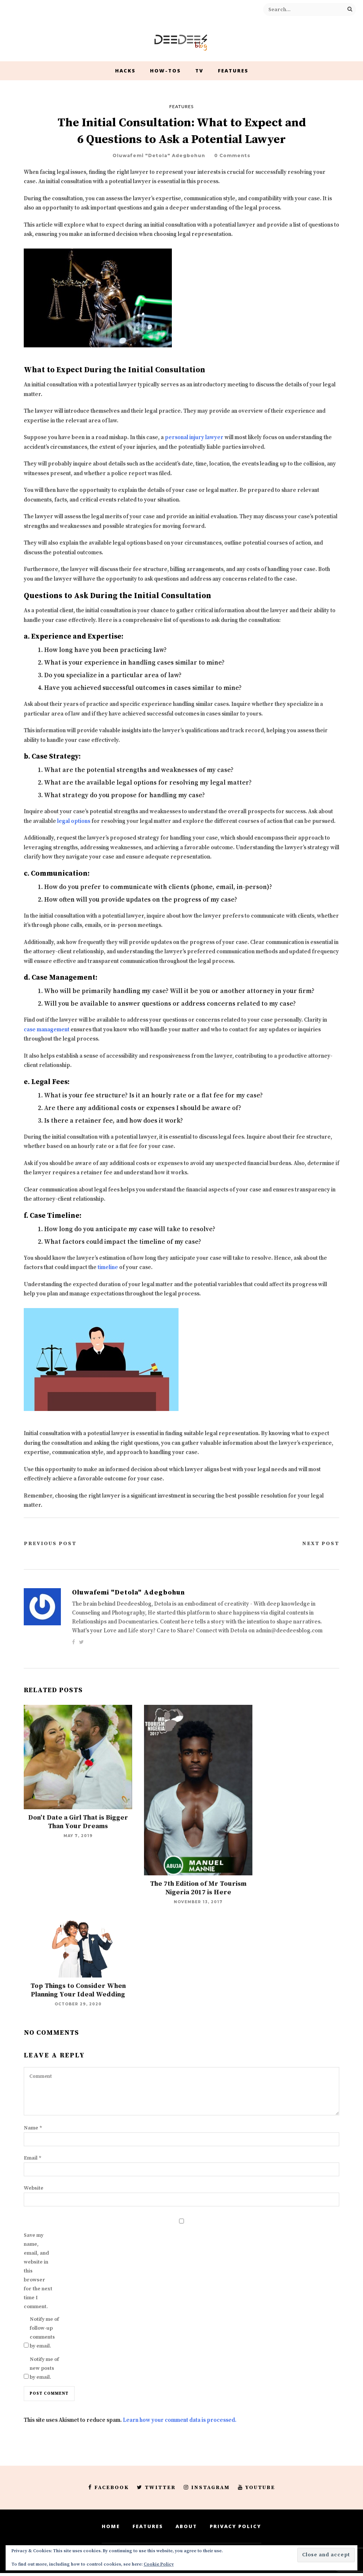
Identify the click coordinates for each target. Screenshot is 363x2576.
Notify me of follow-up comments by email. (44, 2332)
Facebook (108, 2487)
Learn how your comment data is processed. (179, 2420)
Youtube (256, 2487)
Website (33, 2188)
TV (199, 70)
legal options (73, 821)
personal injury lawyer (194, 437)
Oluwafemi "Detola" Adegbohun (158, 155)
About (186, 2526)
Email (33, 2158)
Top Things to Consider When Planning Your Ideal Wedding (78, 1990)
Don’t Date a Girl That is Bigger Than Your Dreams (78, 1821)
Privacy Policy (235, 2526)
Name (33, 2128)
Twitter (156, 2487)
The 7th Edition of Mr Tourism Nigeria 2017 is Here (198, 1888)
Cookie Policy (159, 2564)
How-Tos (165, 70)
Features (233, 70)
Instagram (207, 2487)
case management (46, 1029)
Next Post (320, 1543)
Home (111, 2526)
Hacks (125, 70)
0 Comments (232, 155)
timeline (108, 1267)
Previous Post (50, 1543)
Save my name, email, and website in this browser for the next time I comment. (38, 2271)
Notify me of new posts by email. (44, 2368)
